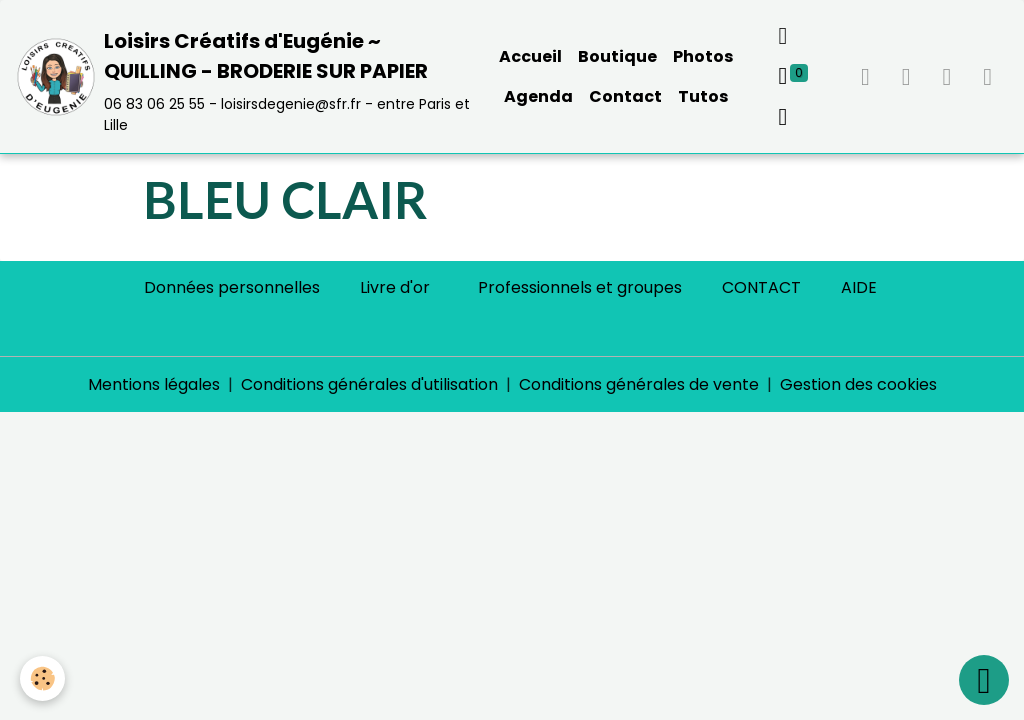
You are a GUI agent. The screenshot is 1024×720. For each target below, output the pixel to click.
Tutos (703, 96)
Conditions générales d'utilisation (369, 384)
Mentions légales (154, 384)
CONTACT (761, 287)
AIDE (859, 287)
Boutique (617, 56)
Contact (625, 96)
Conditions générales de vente (639, 384)
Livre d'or (395, 287)
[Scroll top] (984, 680)
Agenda (538, 96)
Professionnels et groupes (580, 287)
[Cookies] (42, 678)
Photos (703, 56)
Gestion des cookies (858, 384)
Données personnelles (232, 287)
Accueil (530, 56)
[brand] (243, 77)
